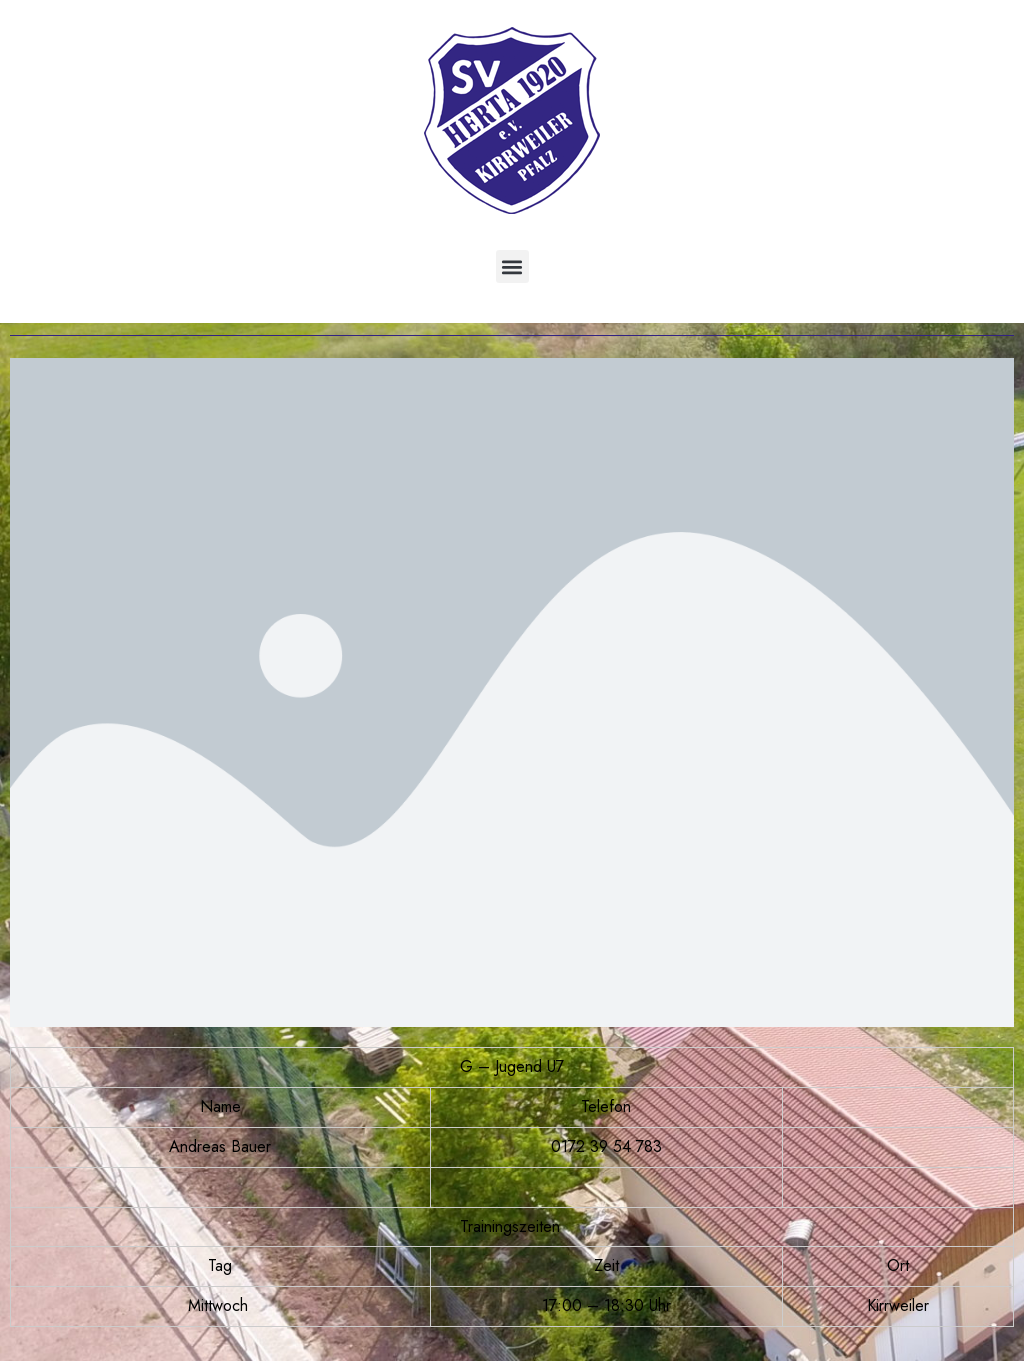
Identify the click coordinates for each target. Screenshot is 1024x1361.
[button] (512, 266)
